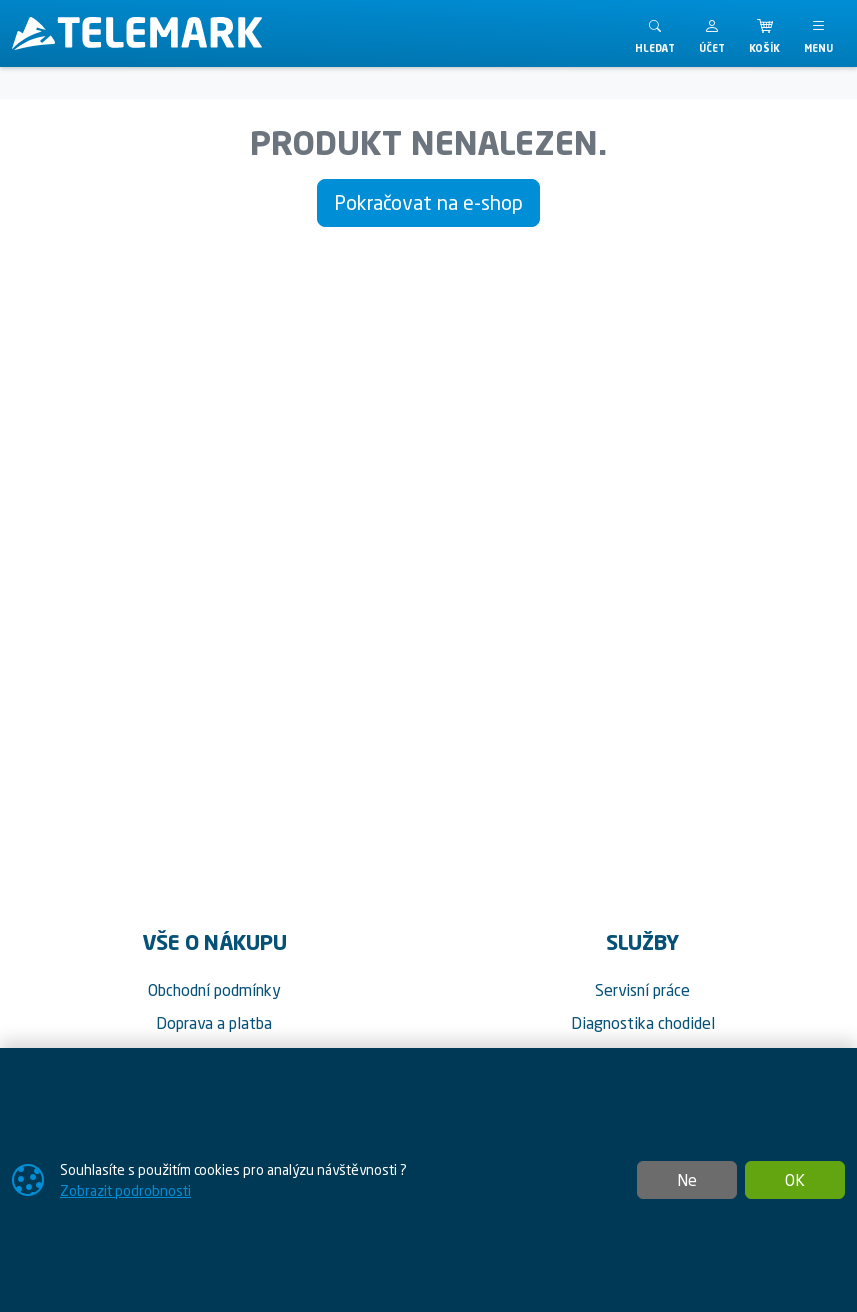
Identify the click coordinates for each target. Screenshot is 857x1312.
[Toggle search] (655, 33)
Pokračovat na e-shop (428, 202)
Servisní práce (642, 990)
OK (795, 1180)
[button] (712, 33)
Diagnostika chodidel (643, 1023)
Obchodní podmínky (214, 990)
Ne (687, 1180)
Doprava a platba (214, 1023)
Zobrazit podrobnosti (125, 1190)
